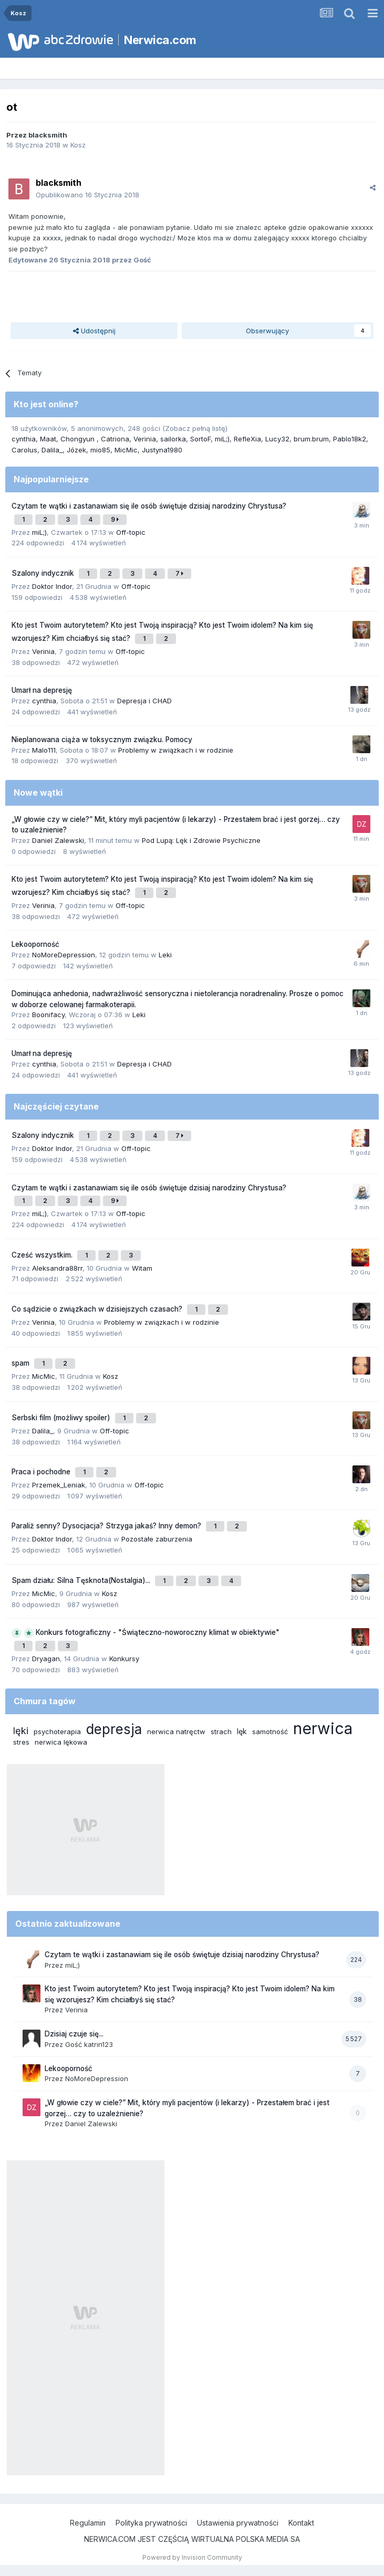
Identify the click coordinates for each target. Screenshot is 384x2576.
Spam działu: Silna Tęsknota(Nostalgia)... (82, 1580)
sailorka (173, 439)
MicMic (126, 450)
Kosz (78, 145)
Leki (165, 955)
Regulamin (88, 2522)
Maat (48, 439)
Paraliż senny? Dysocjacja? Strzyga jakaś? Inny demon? (107, 1526)
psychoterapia (57, 1731)
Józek (76, 450)
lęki (20, 1730)
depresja (114, 1729)
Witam (142, 1268)
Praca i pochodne (42, 1472)
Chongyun (78, 439)
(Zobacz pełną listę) (194, 428)
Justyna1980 (162, 450)
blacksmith (47, 135)
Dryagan (46, 1658)
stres (21, 1742)
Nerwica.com (160, 40)
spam (22, 1363)
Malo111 (44, 750)
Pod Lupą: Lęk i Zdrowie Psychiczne (201, 840)
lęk (242, 1731)
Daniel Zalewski (58, 840)
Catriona (115, 439)
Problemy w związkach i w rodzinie (175, 750)
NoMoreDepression (63, 955)
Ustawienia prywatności (237, 2522)
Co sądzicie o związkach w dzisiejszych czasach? (98, 1309)
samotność (270, 1731)
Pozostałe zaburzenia (156, 1539)
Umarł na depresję (42, 690)
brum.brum (311, 439)
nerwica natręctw (176, 1731)
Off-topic (131, 532)
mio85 (100, 450)
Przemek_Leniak (58, 1485)
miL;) (222, 439)
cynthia (24, 439)
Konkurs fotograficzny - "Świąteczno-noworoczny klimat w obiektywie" (157, 1632)
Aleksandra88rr (57, 1268)
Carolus (24, 450)
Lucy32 (277, 439)
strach (221, 1731)
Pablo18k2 (349, 439)
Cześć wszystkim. (43, 1255)
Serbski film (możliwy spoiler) (62, 1417)
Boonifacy (48, 1014)
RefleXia (247, 439)
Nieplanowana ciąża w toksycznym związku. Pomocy (102, 739)
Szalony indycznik (44, 573)
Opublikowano (87, 195)
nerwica (322, 1728)
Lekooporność (35, 944)
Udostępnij (94, 331)
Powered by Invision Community (192, 2557)
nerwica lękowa (61, 1742)
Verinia (144, 439)
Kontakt (301, 2522)
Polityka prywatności (151, 2522)
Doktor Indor (52, 586)
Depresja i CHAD (144, 700)
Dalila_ (52, 450)
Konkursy (124, 1658)
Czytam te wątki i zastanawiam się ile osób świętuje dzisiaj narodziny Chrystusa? (149, 506)
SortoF (200, 439)
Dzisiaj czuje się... (74, 2034)
